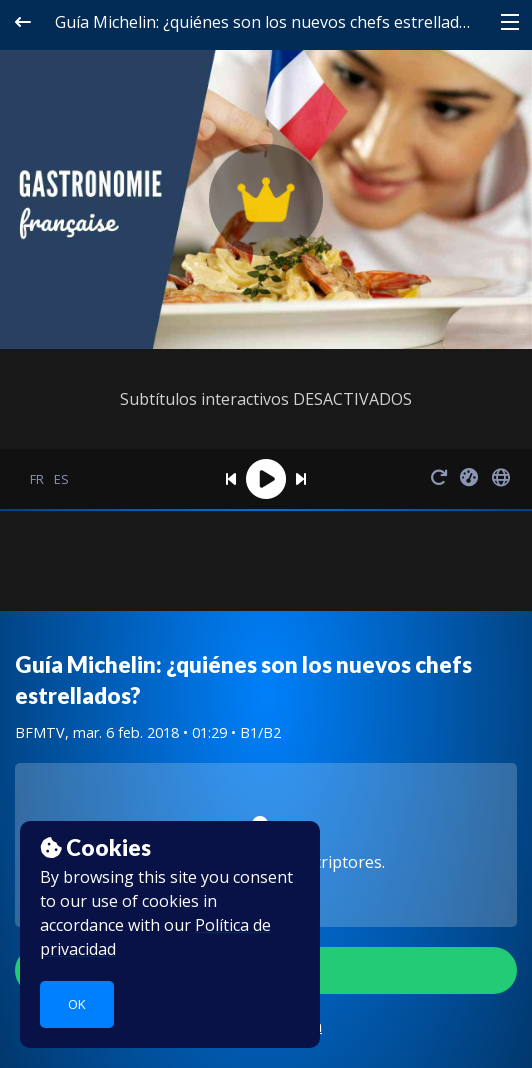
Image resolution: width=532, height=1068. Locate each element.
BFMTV (40, 732)
